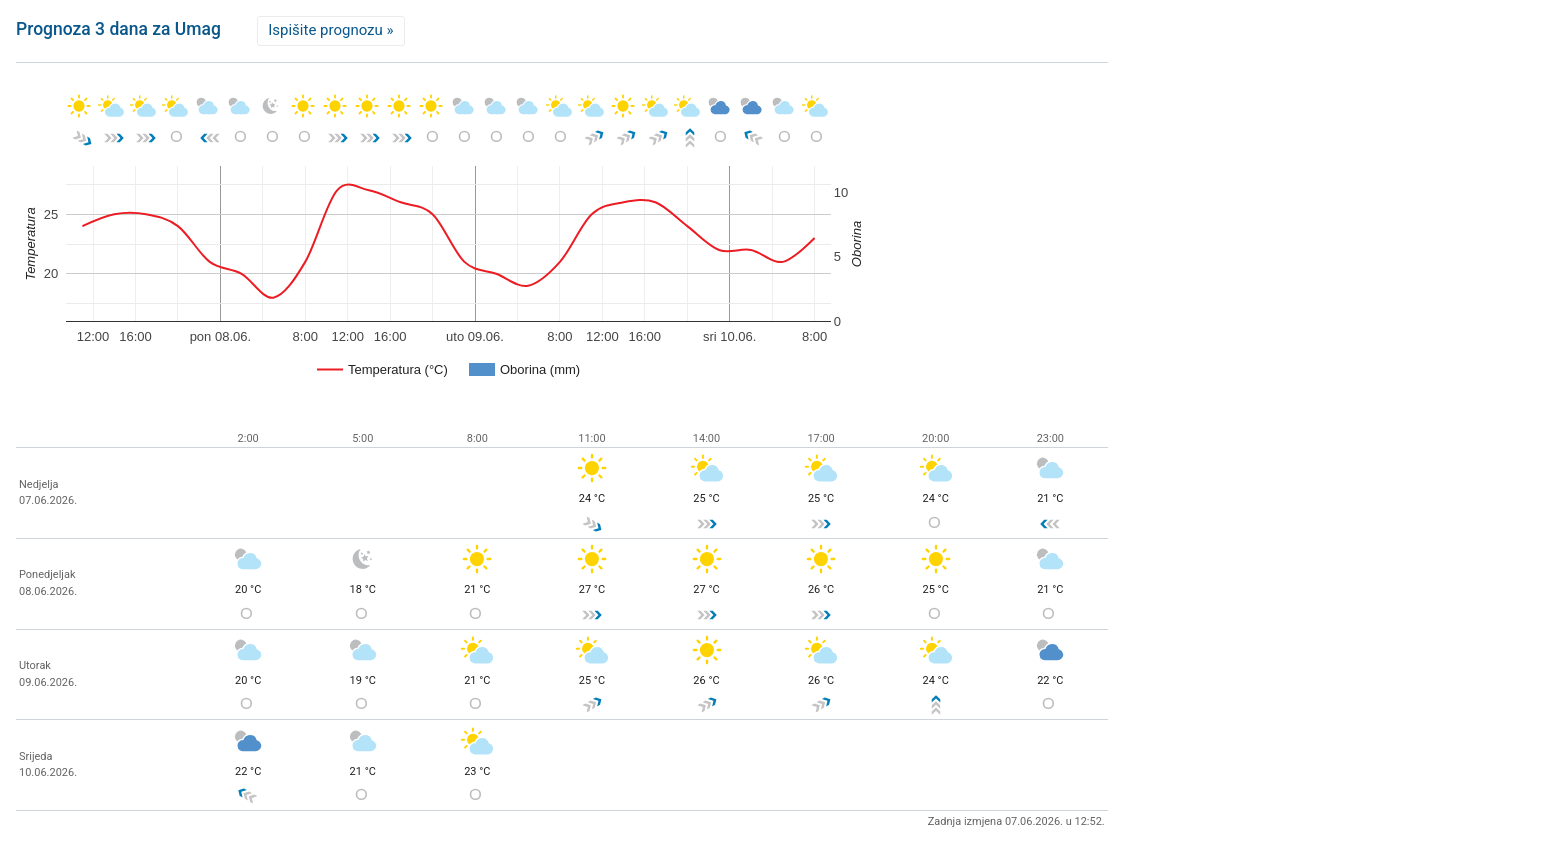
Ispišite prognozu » (330, 30)
